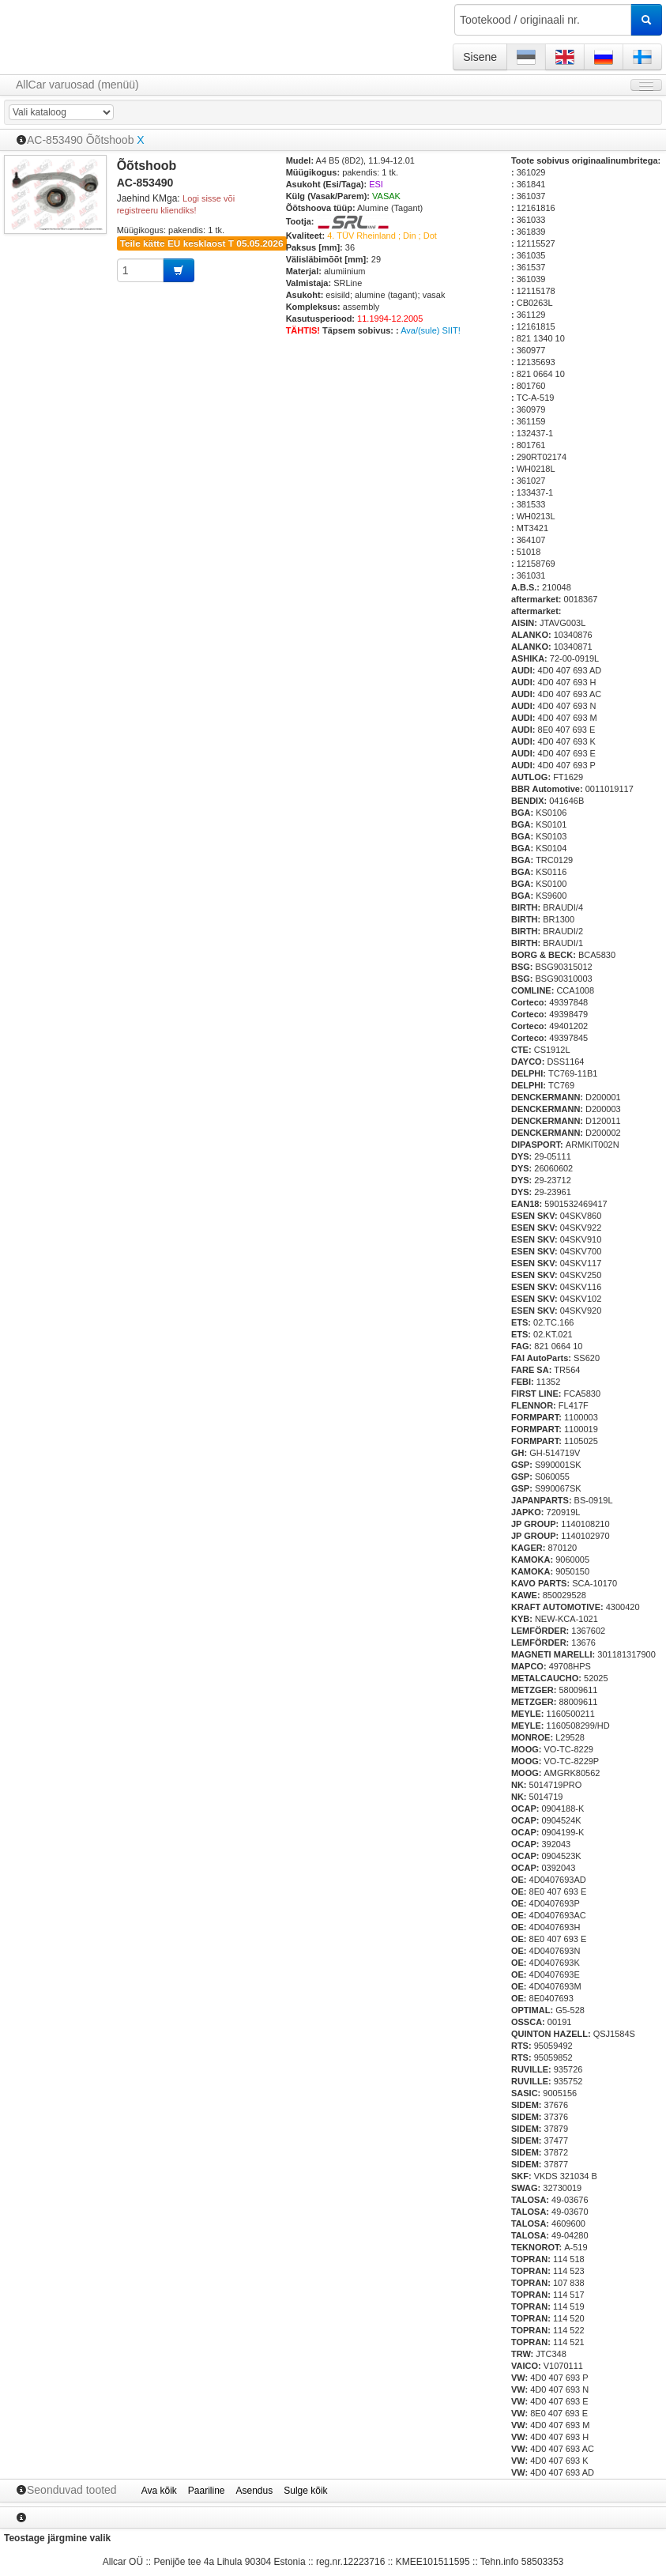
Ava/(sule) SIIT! (431, 330)
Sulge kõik (305, 2490)
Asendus (254, 2490)
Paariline (206, 2490)
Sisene (480, 57)
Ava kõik (159, 2490)
